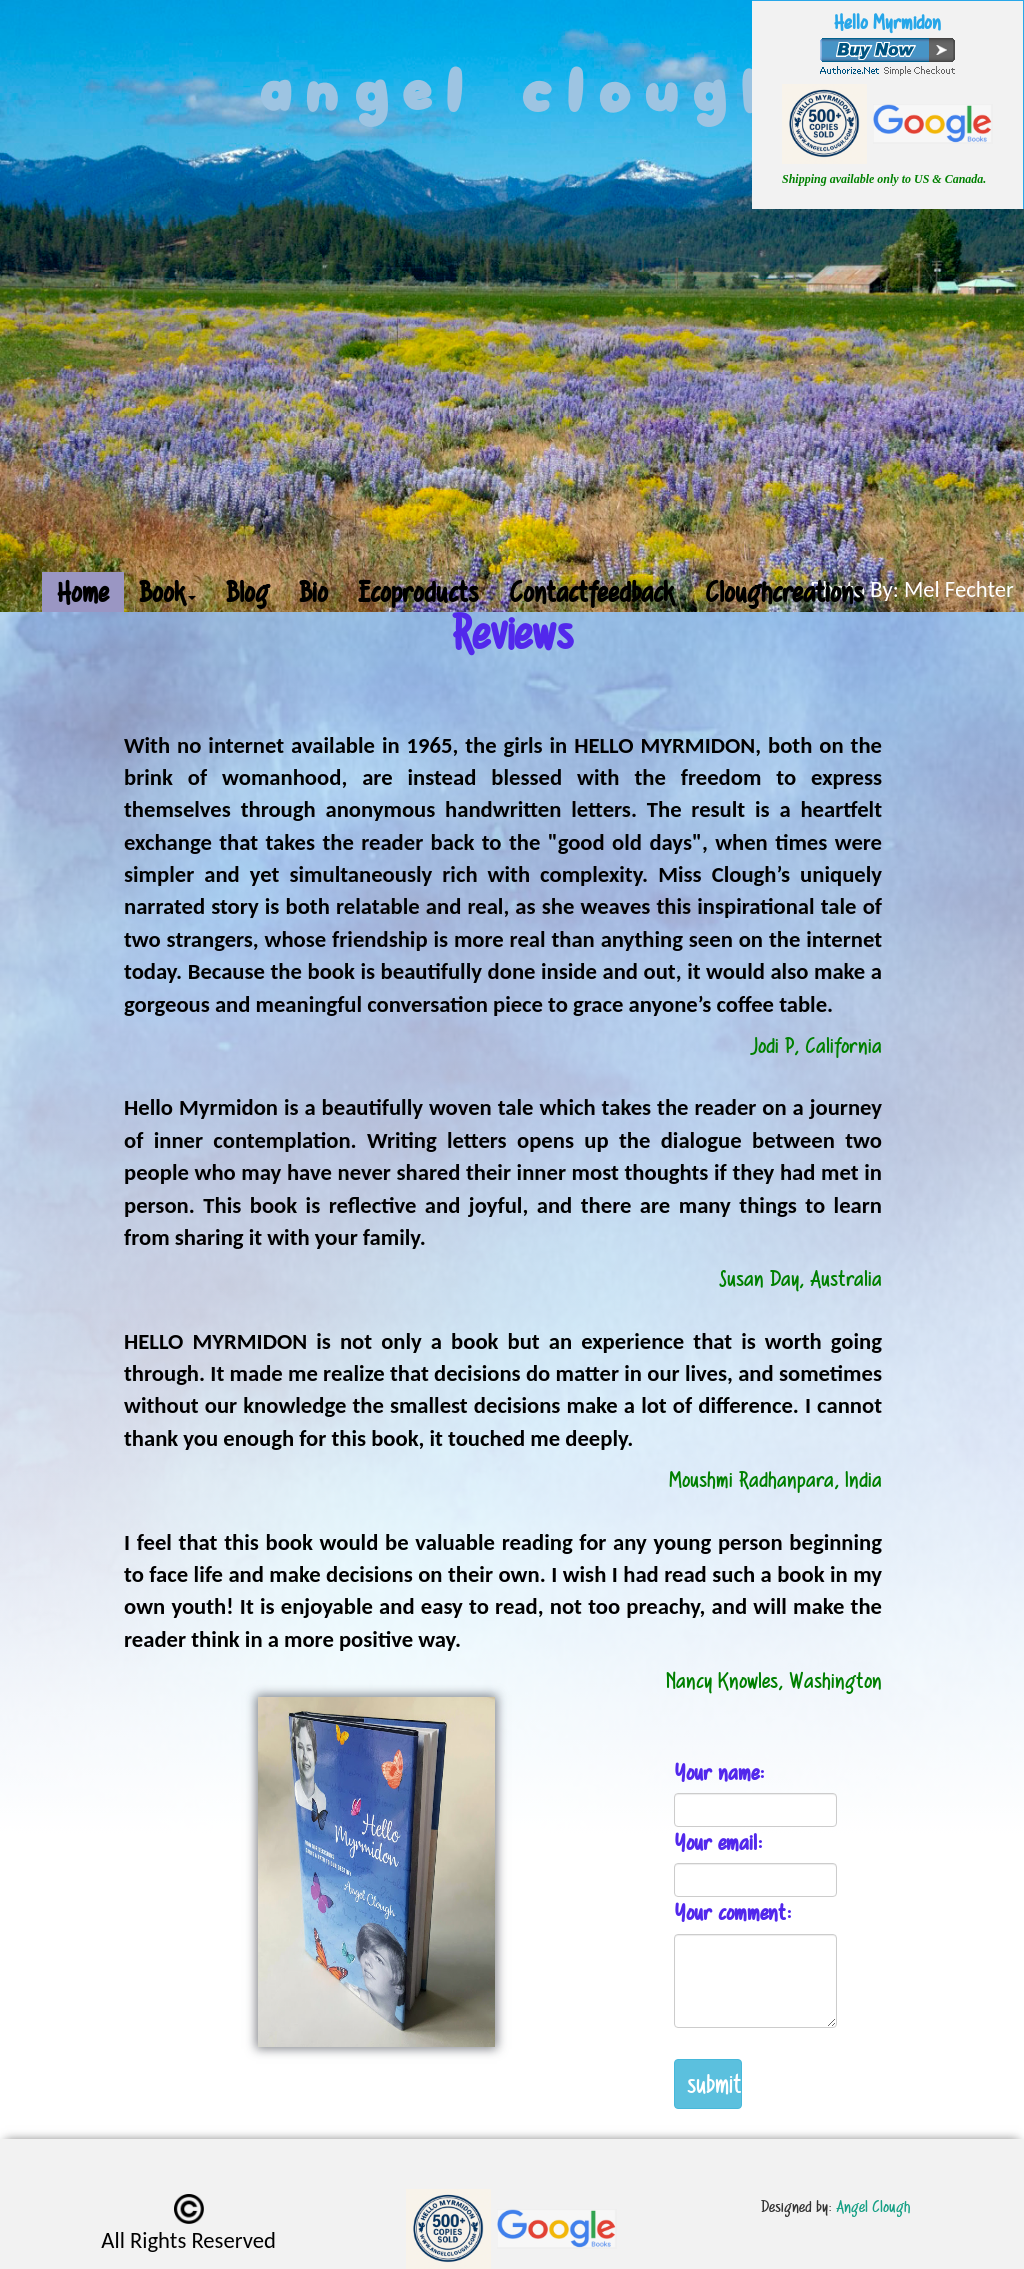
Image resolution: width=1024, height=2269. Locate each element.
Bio (313, 591)
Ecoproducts (418, 591)
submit (714, 2083)
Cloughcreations (784, 591)
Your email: (718, 1842)
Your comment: (733, 1912)
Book (167, 591)
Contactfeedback (592, 591)
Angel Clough (873, 2206)
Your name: (719, 1772)
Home (83, 591)
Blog (247, 591)
